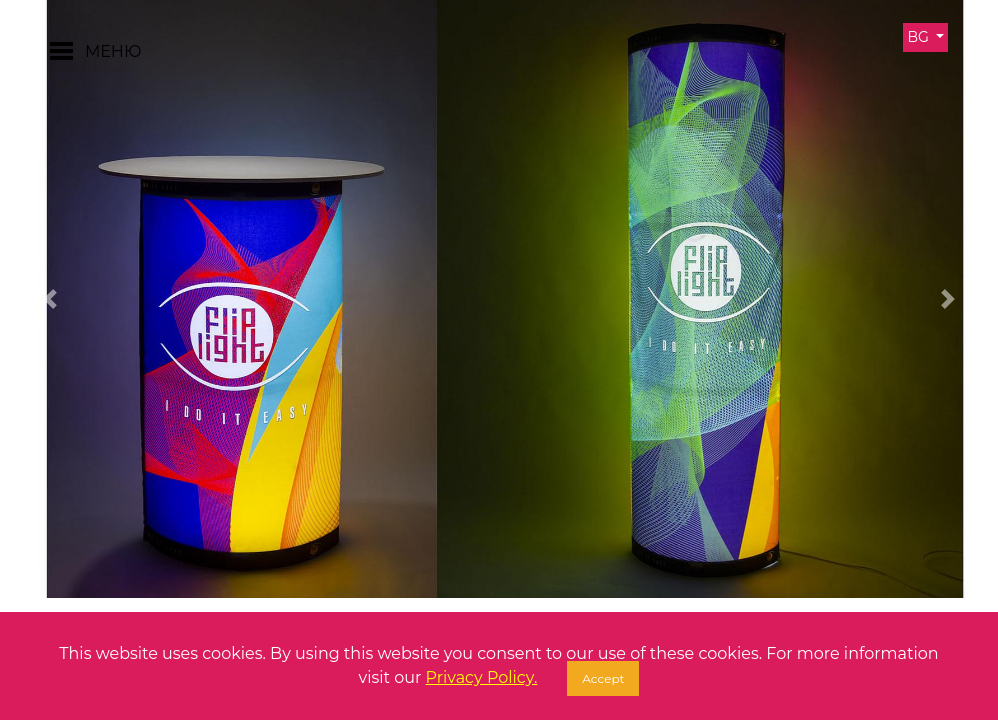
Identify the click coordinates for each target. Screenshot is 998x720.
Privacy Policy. (482, 677)
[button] (50, 299)
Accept (603, 678)
